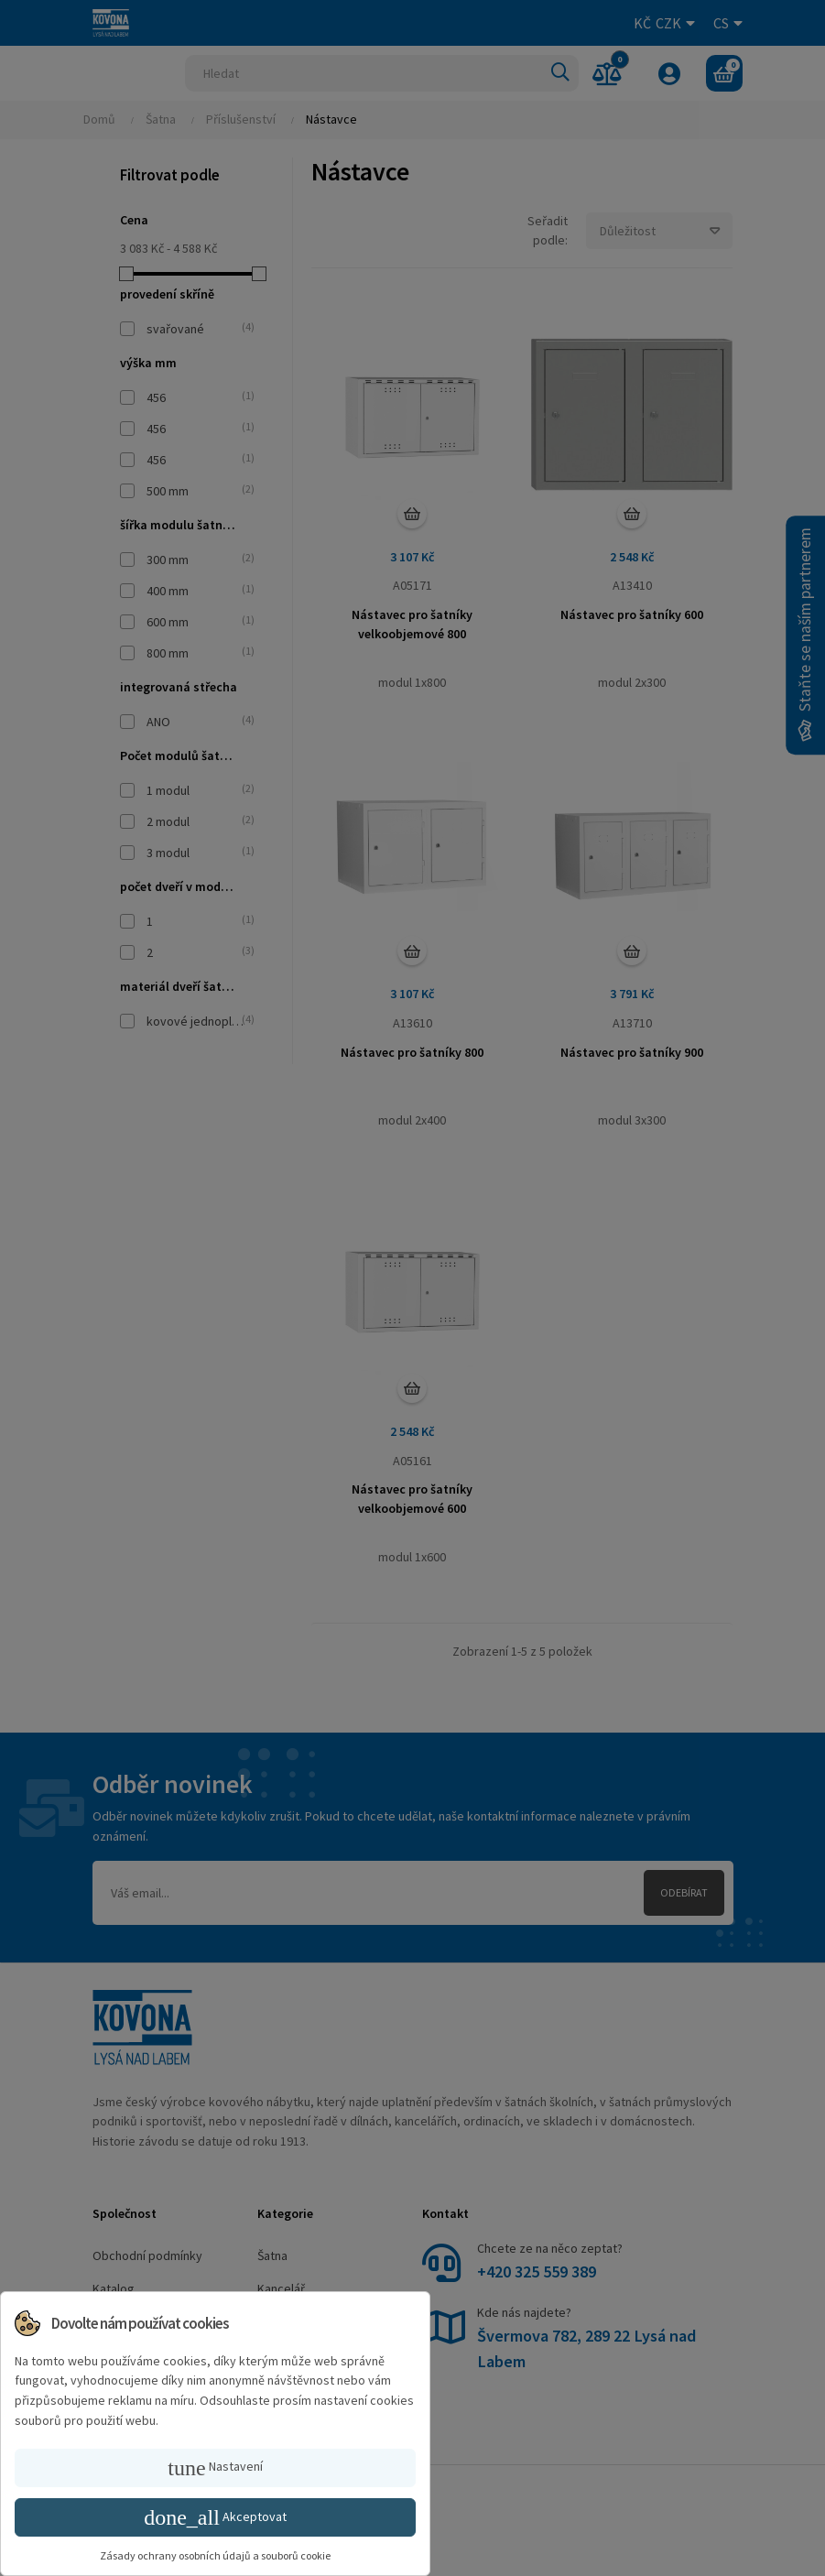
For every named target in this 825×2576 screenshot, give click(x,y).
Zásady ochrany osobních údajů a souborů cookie (215, 2555)
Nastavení (215, 2468)
